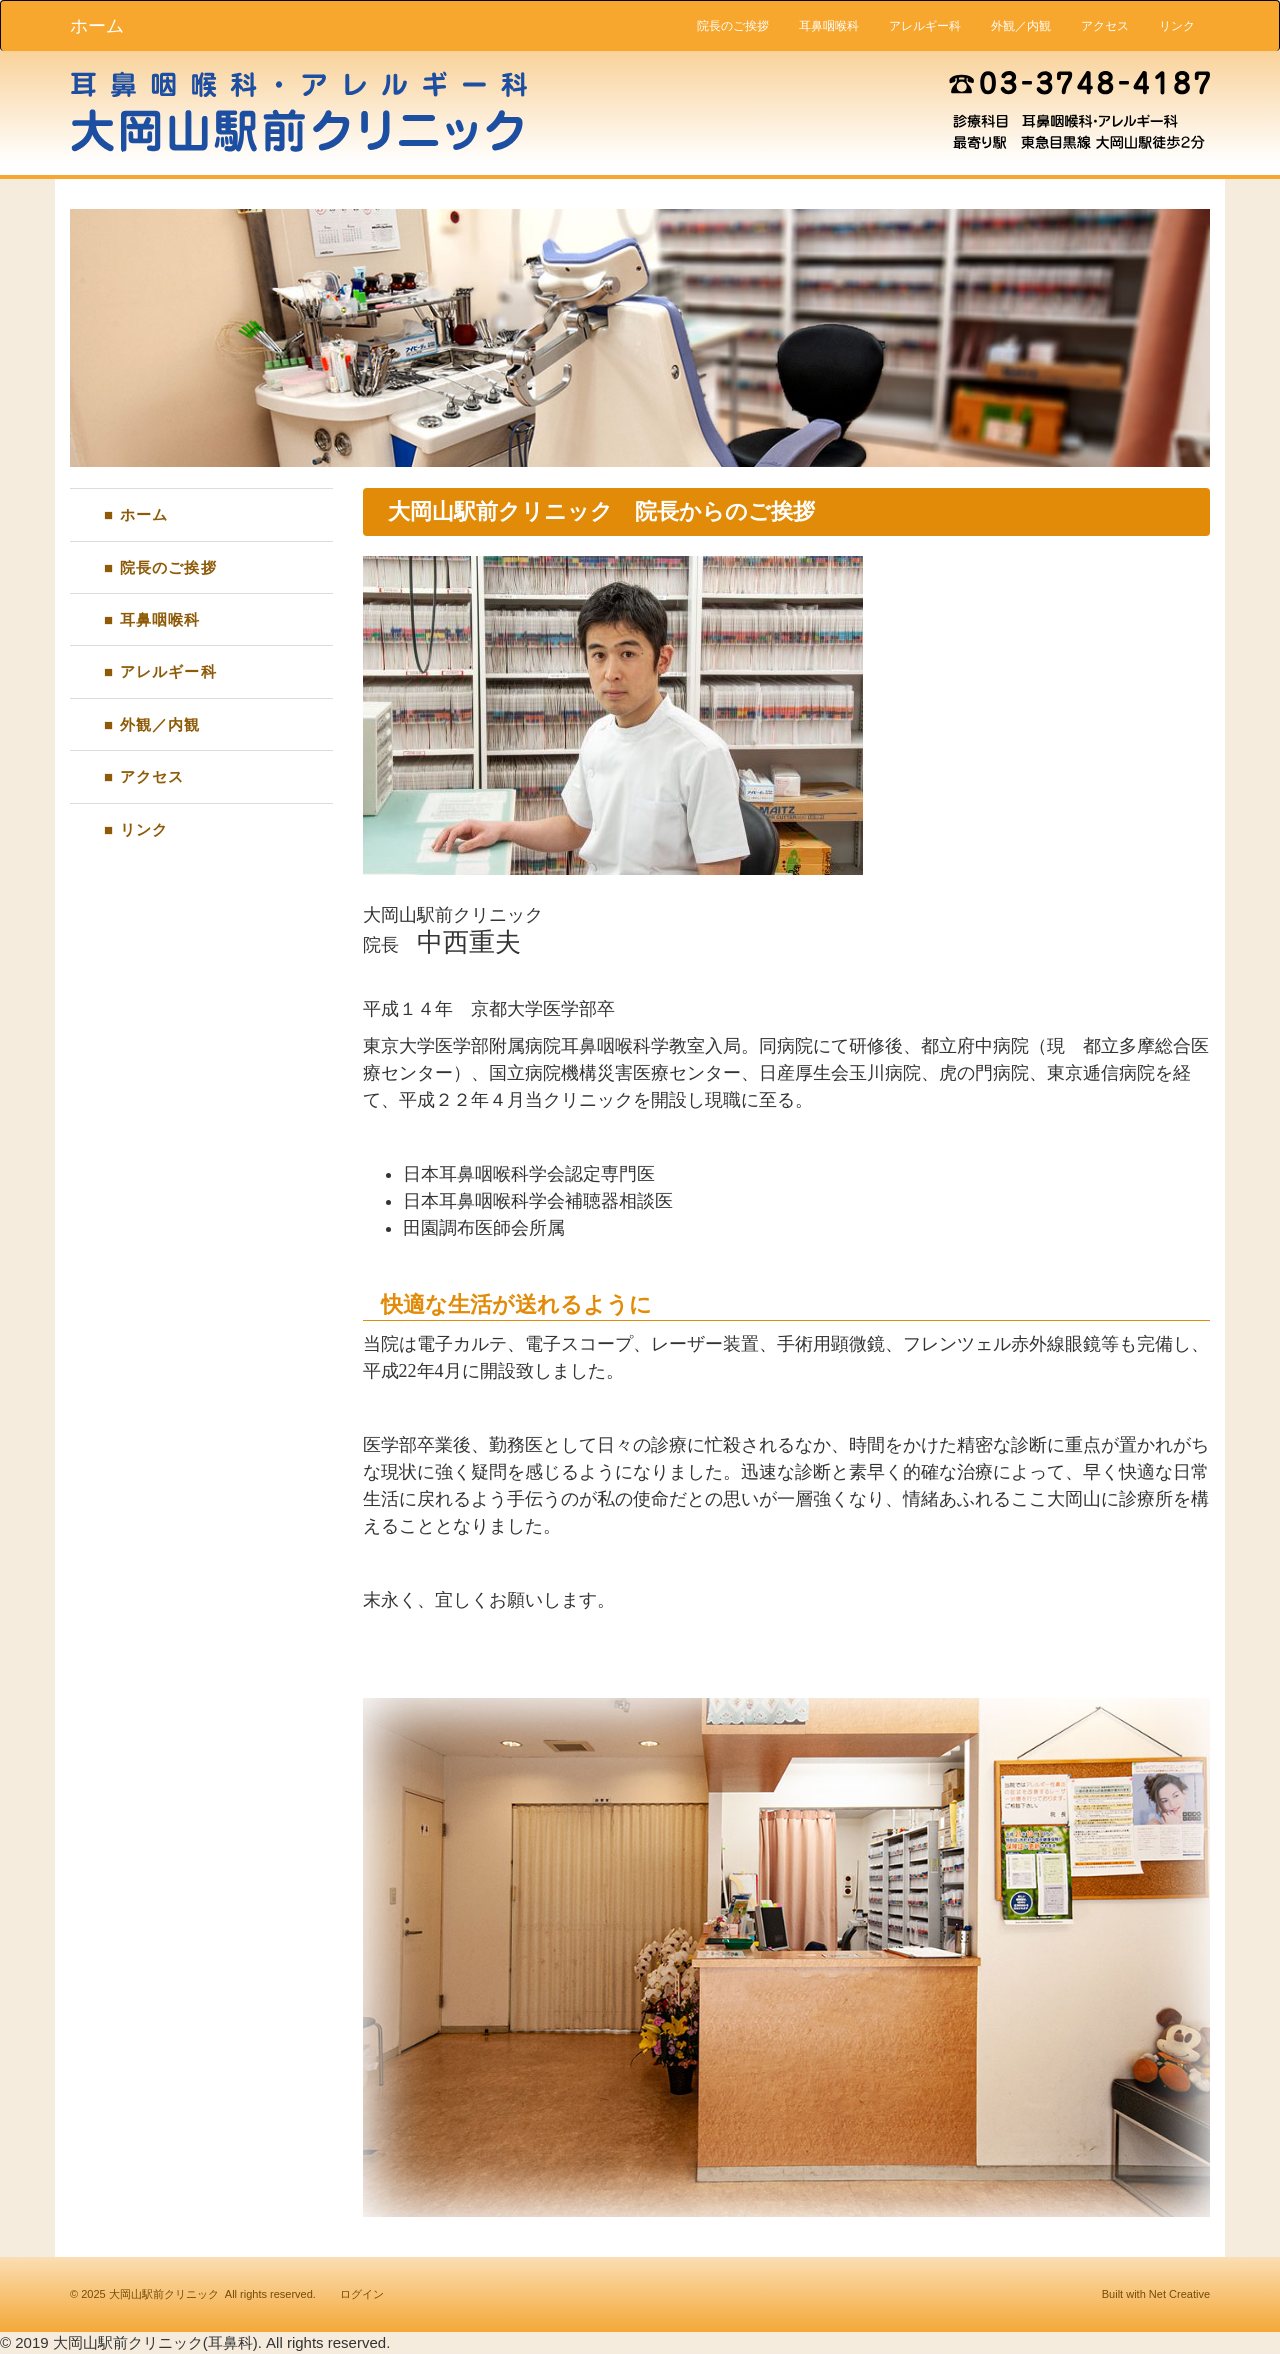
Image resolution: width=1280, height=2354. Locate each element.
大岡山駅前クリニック (164, 2294)
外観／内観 (1021, 26)
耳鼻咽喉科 (829, 26)
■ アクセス (144, 776)
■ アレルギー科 (160, 671)
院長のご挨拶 (733, 26)
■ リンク (136, 829)
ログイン (362, 2294)
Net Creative (1179, 2294)
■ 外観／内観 (152, 724)
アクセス (1105, 26)
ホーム (97, 26)
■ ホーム (136, 514)
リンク (1177, 26)
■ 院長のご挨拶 (160, 567)
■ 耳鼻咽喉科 (152, 619)
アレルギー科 (925, 26)
